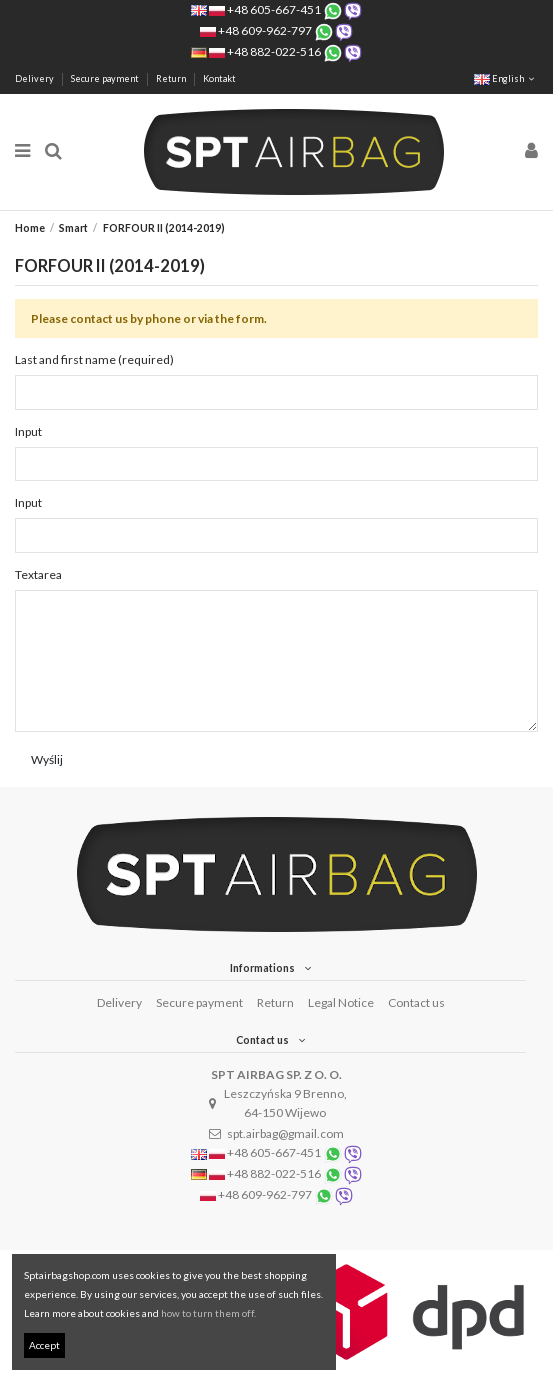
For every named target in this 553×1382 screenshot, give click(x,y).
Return (172, 78)
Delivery (35, 78)
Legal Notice (341, 1002)
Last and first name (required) (94, 359)
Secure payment (106, 78)
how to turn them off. (208, 1313)
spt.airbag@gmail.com (285, 1133)
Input (28, 431)
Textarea (38, 574)
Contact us (416, 1002)
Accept (44, 1345)
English (506, 78)
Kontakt (219, 78)
